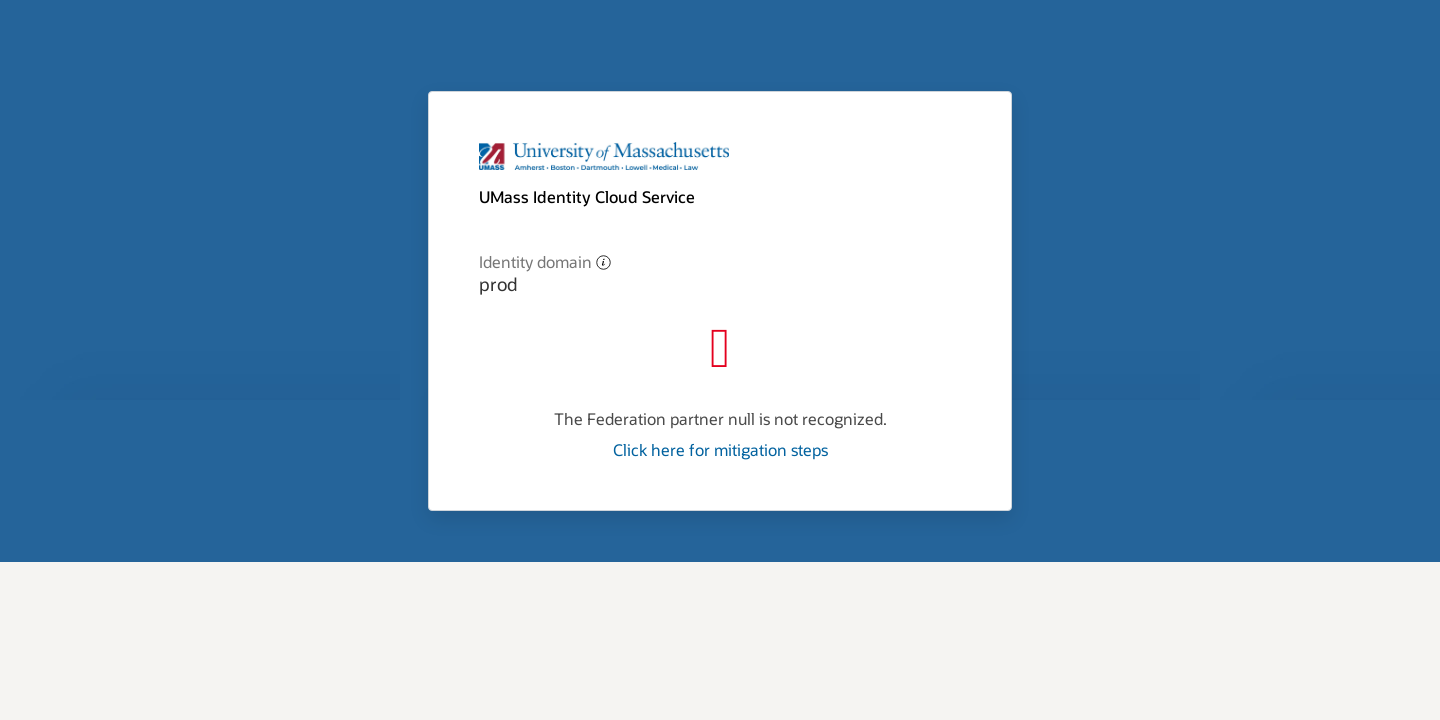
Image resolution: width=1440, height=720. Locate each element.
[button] (603, 261)
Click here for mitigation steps (720, 449)
